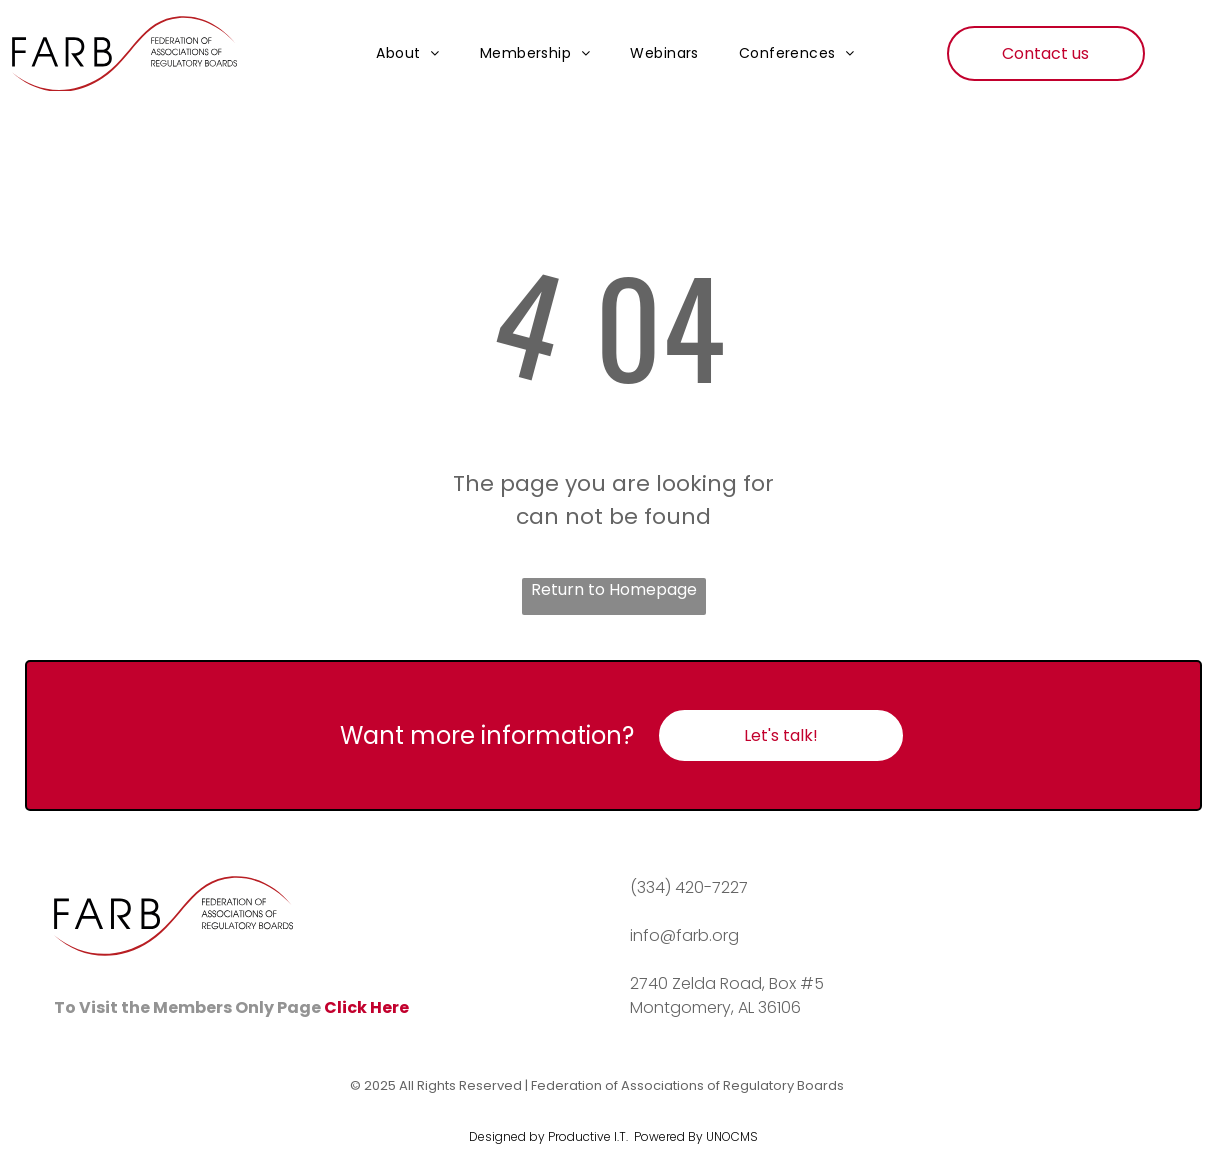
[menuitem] (408, 54)
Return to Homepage (614, 589)
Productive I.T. (588, 1136)
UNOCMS (732, 1136)
